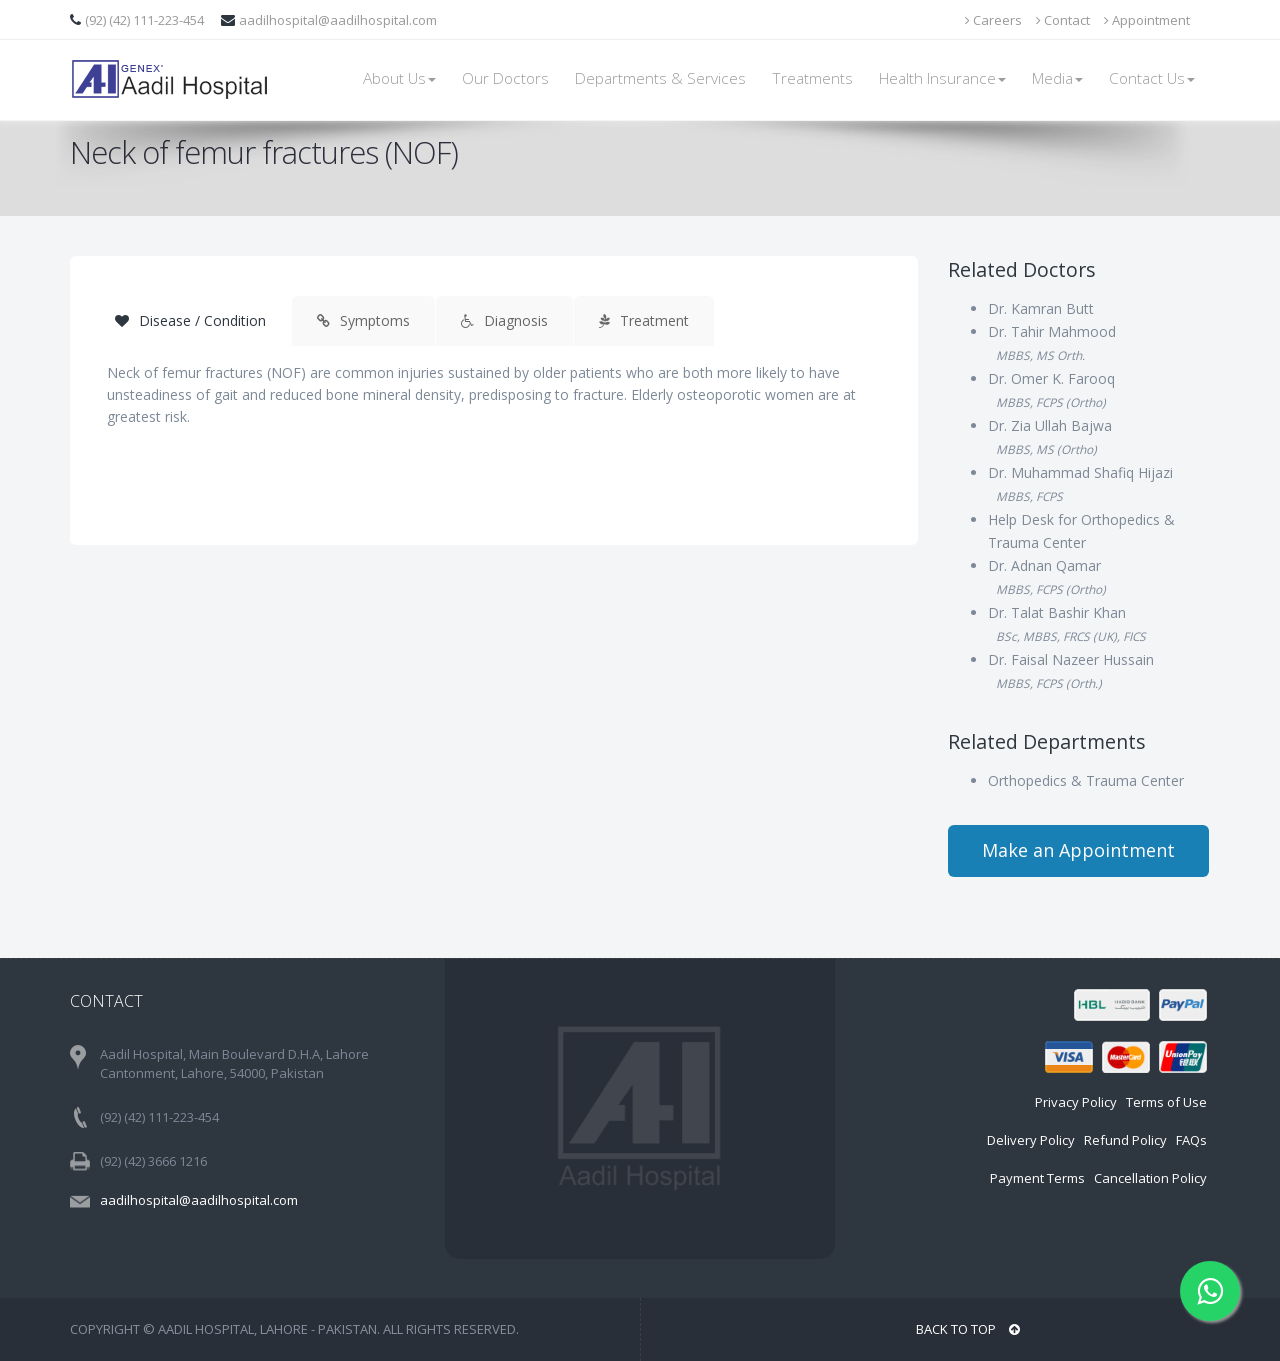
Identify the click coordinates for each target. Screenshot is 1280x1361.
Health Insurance (942, 78)
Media (1057, 78)
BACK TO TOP (968, 1329)
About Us (399, 78)
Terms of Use (1166, 1102)
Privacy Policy (1076, 1102)
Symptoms (363, 320)
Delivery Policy (1031, 1140)
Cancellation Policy (1150, 1178)
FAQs (1191, 1140)
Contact (1063, 20)
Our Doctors (505, 78)
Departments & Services (660, 78)
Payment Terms (1037, 1178)
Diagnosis (504, 320)
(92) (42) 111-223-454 (146, 20)
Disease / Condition (190, 320)
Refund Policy (1125, 1140)
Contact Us (1152, 78)
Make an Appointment (1078, 850)
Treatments (812, 78)
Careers (993, 20)
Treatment (644, 320)
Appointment (1147, 20)
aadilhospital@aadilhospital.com (338, 20)
